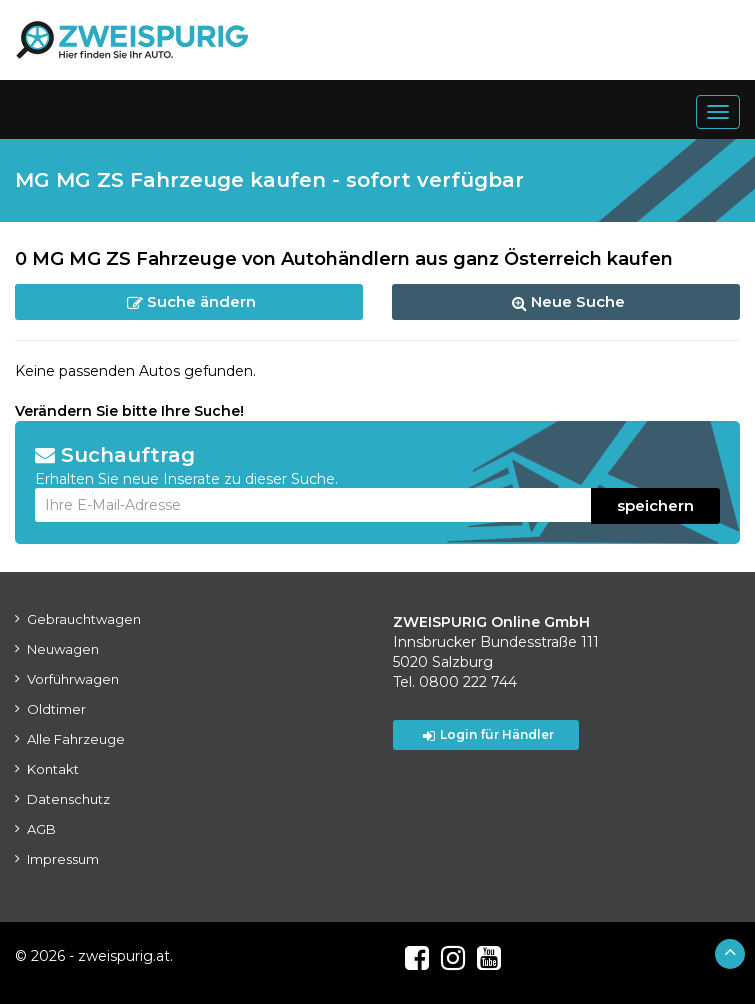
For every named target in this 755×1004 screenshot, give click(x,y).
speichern (655, 505)
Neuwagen (63, 649)
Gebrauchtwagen (84, 619)
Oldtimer (56, 709)
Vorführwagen (73, 679)
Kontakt (53, 769)
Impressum (63, 859)
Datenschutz (68, 799)
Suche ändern (191, 301)
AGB (41, 829)
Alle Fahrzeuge (76, 739)
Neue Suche (568, 301)
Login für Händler (488, 735)
